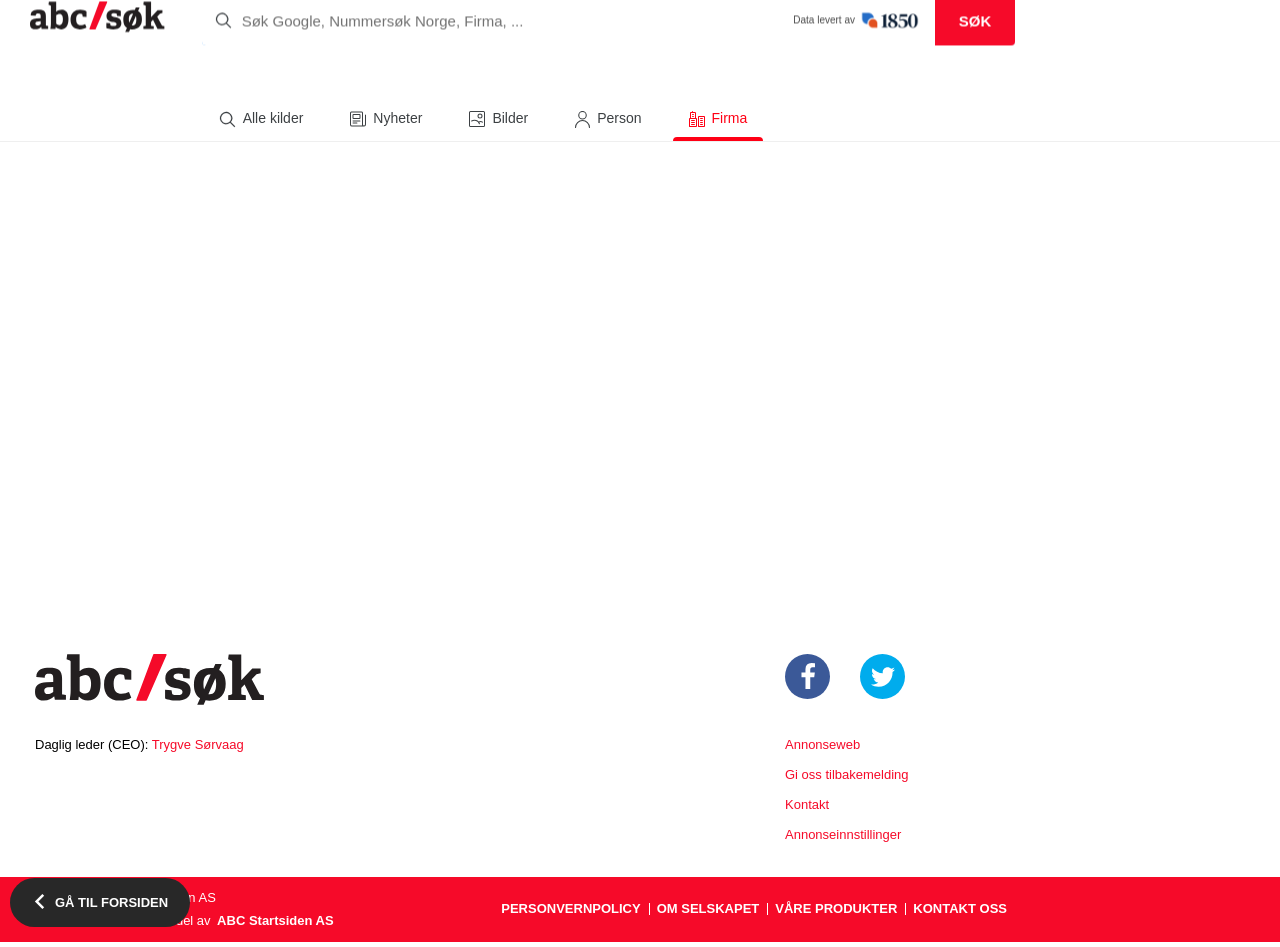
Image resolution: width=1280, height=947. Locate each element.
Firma (730, 123)
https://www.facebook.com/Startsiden (807, 681)
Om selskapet (708, 913)
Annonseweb (822, 749)
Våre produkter (836, 913)
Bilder (510, 123)
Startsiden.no (150, 686)
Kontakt (807, 809)
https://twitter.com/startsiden (882, 681)
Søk (975, 70)
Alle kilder (273, 123)
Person (619, 123)
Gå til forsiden (111, 902)
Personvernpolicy (570, 913)
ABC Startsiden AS (275, 925)
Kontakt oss (960, 913)
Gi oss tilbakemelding (847, 779)
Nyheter (397, 123)
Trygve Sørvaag (198, 749)
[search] (608, 70)
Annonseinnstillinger (843, 839)
